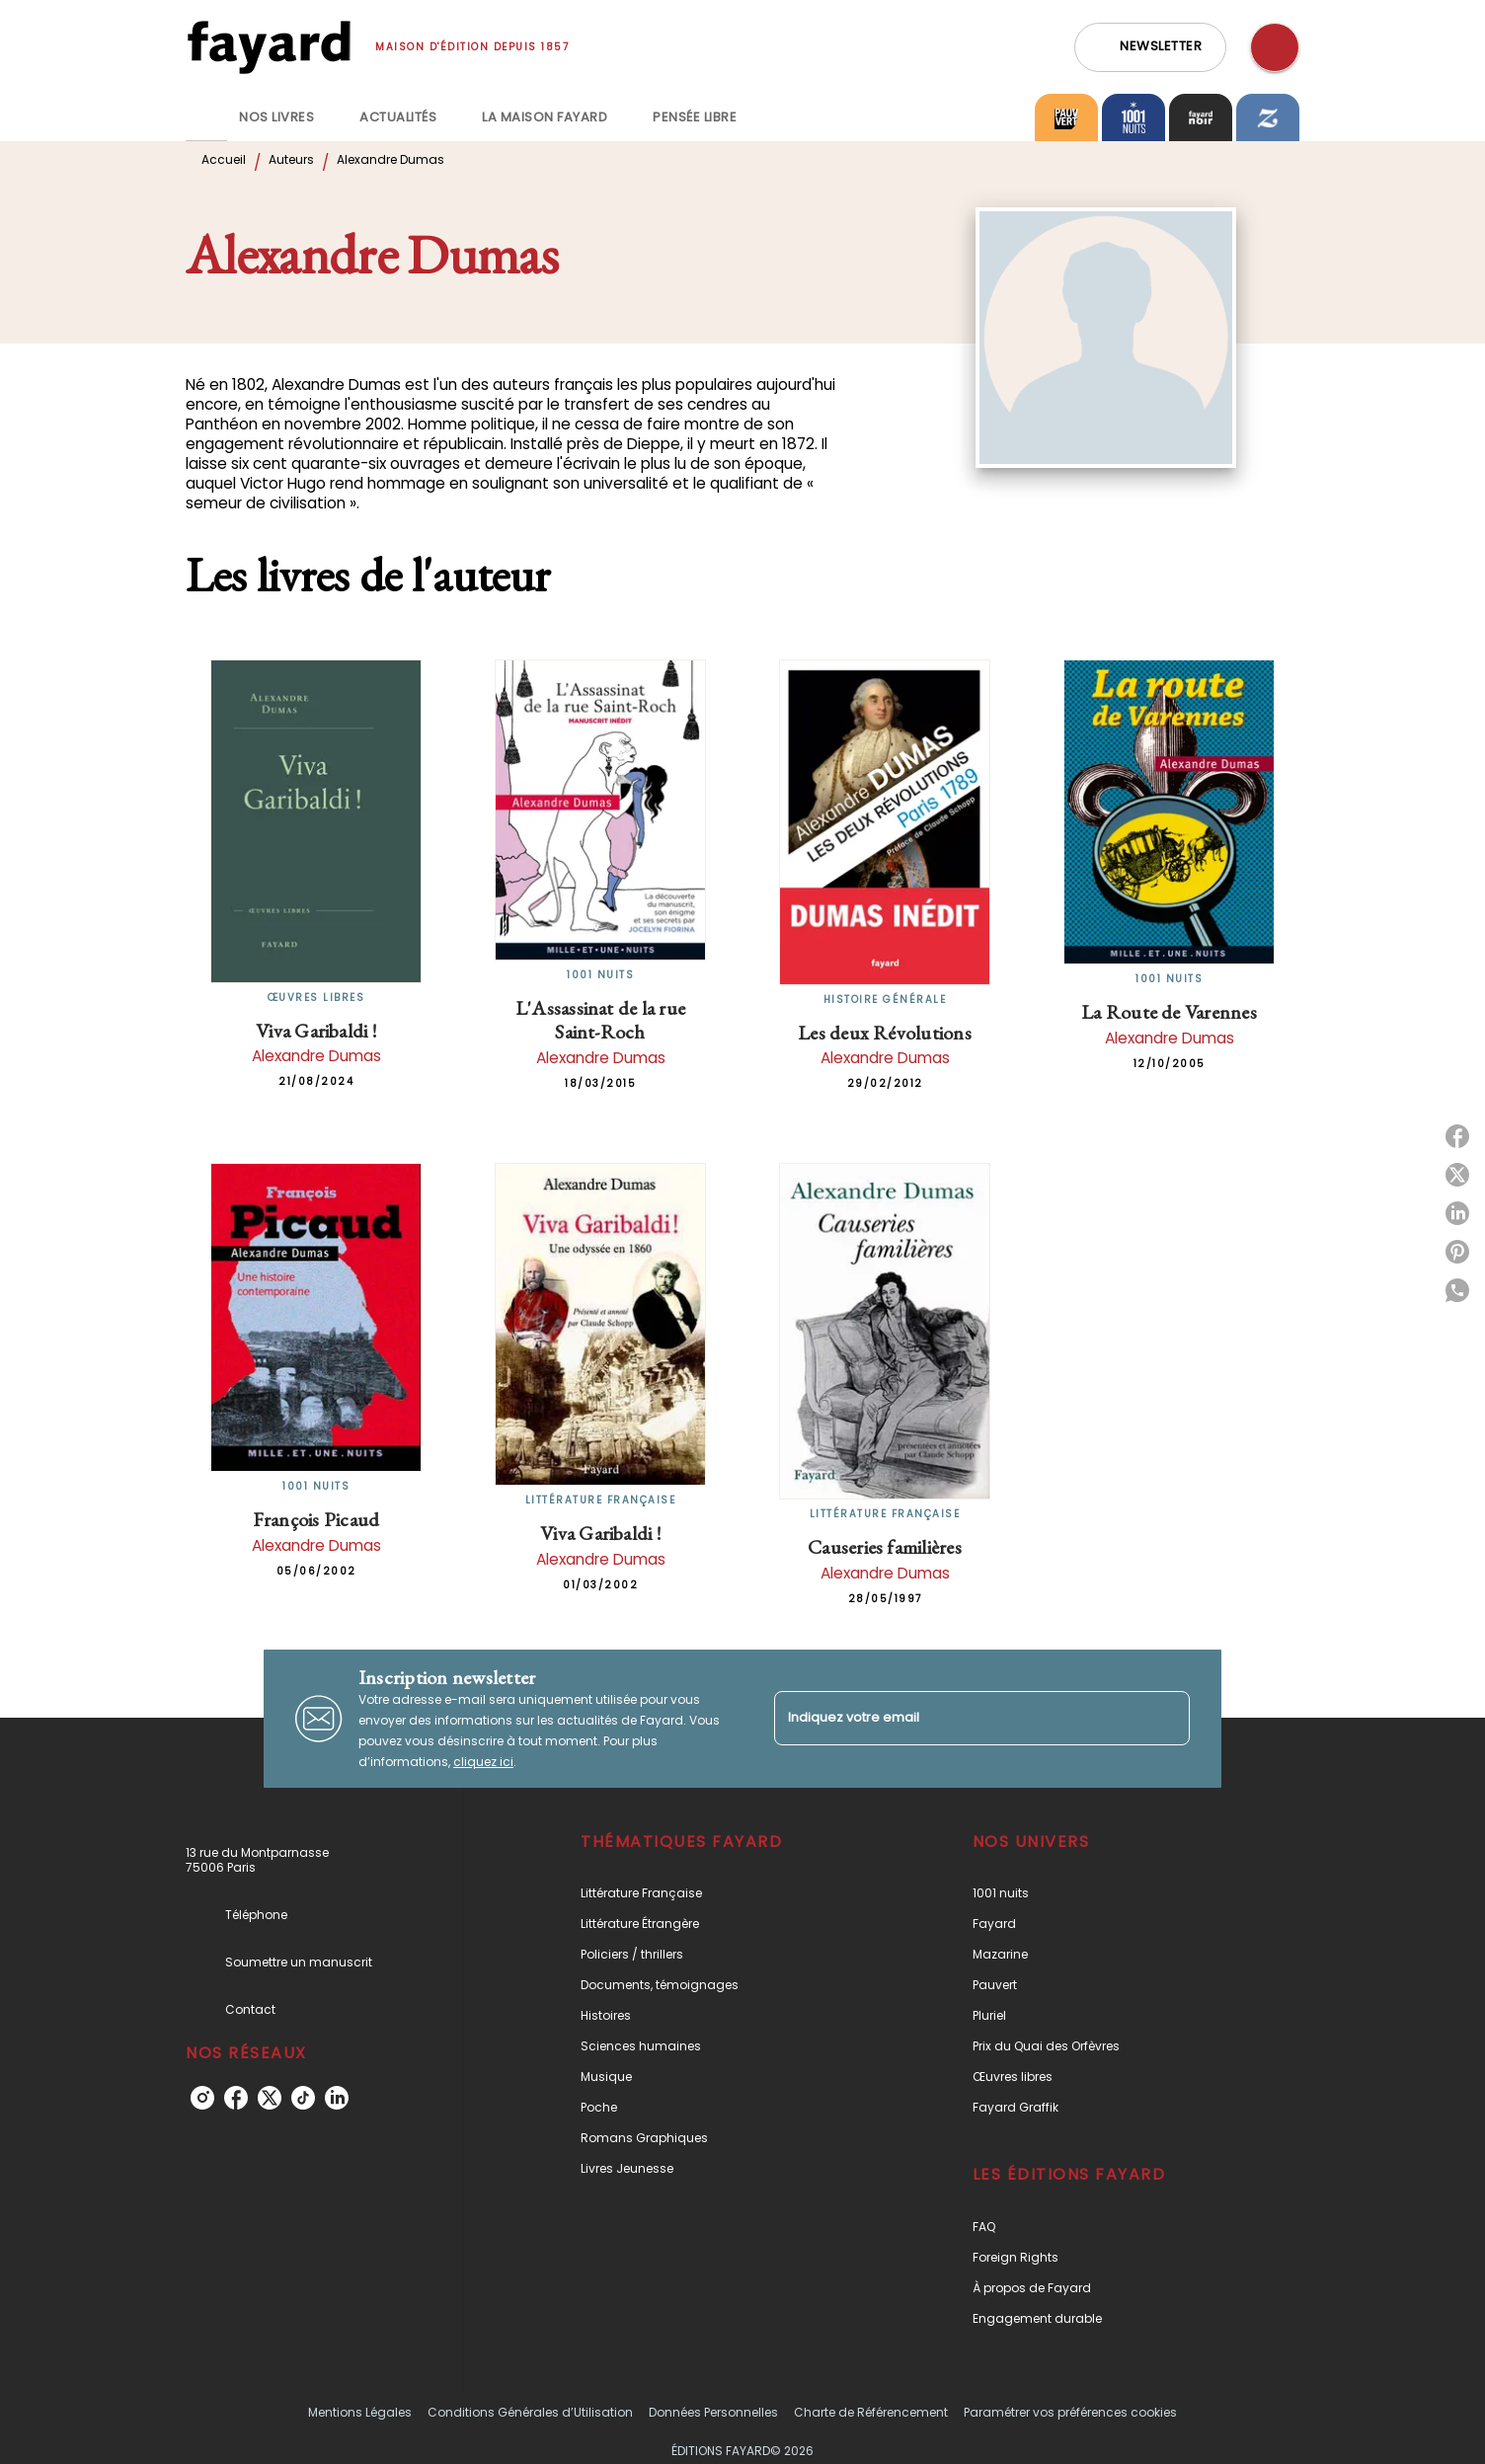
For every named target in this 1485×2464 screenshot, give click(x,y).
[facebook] (236, 2098)
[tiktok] (303, 2098)
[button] (1150, 47)
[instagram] (202, 2098)
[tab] (206, 117)
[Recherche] (1274, 47)
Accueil (223, 159)
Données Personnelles (713, 2412)
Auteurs (291, 159)
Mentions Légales (360, 2412)
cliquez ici (483, 1761)
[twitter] (269, 2098)
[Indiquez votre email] (957, 1718)
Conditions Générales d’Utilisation (530, 2412)
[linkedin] (336, 2098)
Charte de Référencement (871, 2412)
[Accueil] (269, 47)
